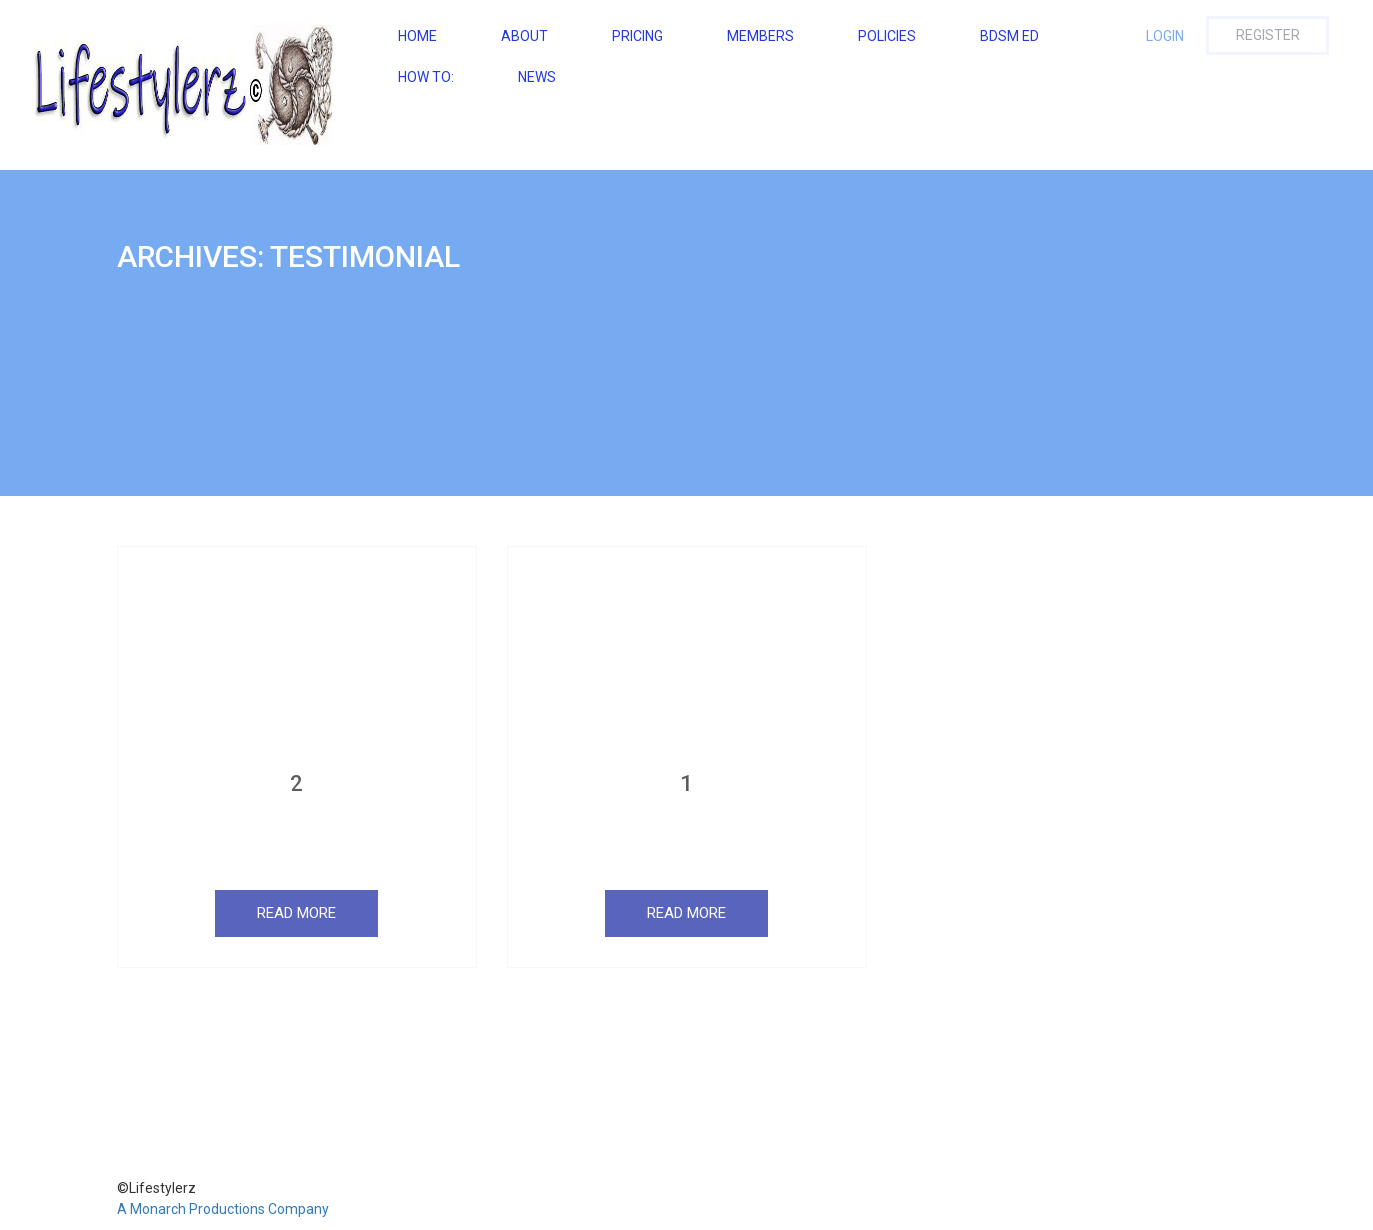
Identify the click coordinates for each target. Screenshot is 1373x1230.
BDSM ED (1009, 36)
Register (1268, 35)
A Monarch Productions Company (223, 1209)
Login (1165, 36)
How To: (426, 77)
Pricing (637, 36)
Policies (887, 36)
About (524, 36)
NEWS (537, 77)
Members (760, 36)
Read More (296, 913)
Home (417, 36)
